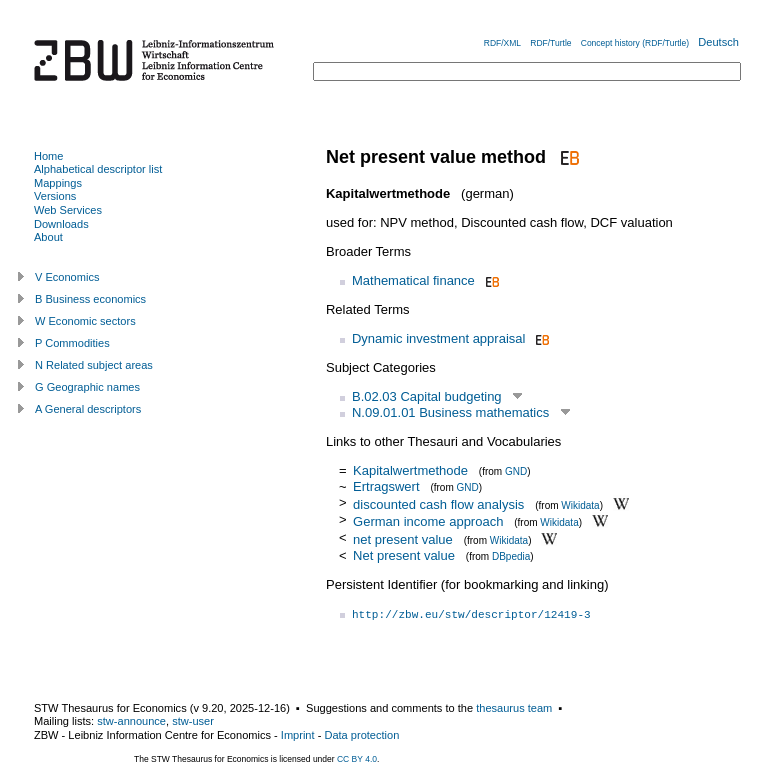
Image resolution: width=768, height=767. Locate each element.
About (48, 237)
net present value (403, 539)
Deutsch (718, 42)
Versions (55, 196)
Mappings (58, 183)
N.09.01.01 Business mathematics (450, 412)
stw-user (193, 721)
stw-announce (131, 721)
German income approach (428, 521)
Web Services (68, 210)
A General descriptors (88, 409)
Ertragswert (386, 486)
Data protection (361, 735)
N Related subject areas (94, 365)
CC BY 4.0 (357, 759)
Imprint (298, 735)
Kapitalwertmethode (410, 470)
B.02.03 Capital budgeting (427, 396)
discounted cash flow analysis (438, 503)
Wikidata (580, 504)
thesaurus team (514, 708)
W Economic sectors (85, 321)
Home (48, 156)
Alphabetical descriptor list (98, 169)
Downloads (61, 224)
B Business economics (90, 299)
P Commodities (72, 343)
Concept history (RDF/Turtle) (635, 43)
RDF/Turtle (550, 43)
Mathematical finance (413, 280)
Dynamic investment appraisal (438, 338)
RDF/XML (502, 43)
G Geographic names (87, 387)
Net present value (404, 555)
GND (516, 471)
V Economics (67, 277)
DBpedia (511, 556)
